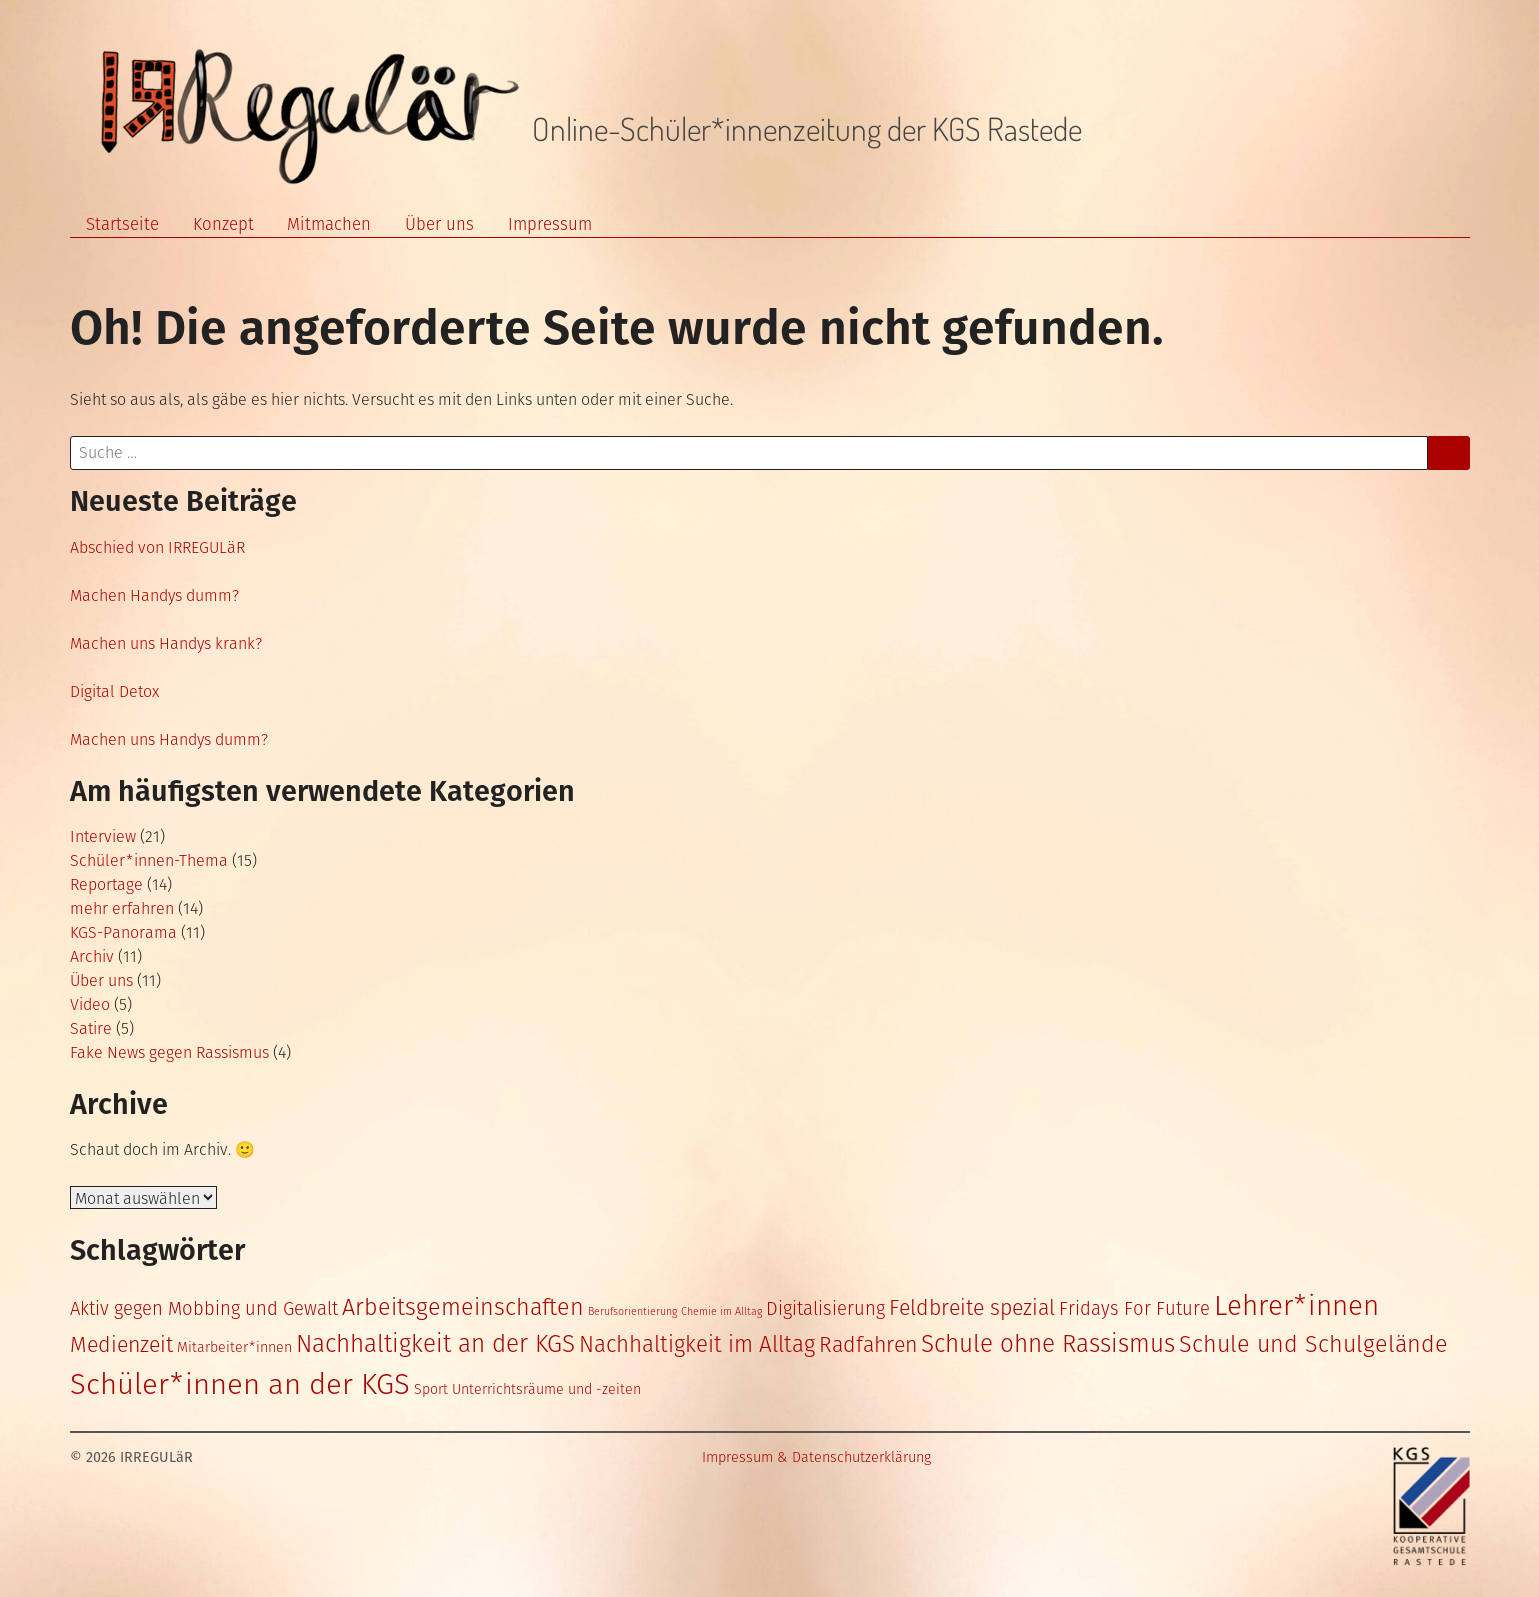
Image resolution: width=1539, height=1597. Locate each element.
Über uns (439, 224)
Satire (91, 1028)
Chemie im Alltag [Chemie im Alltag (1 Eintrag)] (721, 1311)
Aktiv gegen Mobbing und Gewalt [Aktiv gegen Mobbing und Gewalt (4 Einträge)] (204, 1309)
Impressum (550, 224)
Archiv (92, 956)
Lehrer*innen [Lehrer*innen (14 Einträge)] (1296, 1305)
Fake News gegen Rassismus (169, 1052)
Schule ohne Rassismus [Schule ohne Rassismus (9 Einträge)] (1048, 1343)
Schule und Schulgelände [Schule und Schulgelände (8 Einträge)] (1313, 1344)
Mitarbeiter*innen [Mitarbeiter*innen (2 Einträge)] (234, 1347)
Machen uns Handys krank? (166, 643)
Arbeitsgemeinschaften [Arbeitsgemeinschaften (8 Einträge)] (463, 1307)
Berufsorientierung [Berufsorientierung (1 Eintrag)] (632, 1311)
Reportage (106, 884)
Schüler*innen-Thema (149, 860)
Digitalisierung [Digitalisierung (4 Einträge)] (825, 1309)
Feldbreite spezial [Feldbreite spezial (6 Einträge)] (972, 1308)
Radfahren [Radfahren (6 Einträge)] (868, 1345)
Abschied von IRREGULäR (157, 547)
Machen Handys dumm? (154, 595)
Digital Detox (114, 691)
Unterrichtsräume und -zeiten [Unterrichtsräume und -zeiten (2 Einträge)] (546, 1389)
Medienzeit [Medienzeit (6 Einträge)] (121, 1345)
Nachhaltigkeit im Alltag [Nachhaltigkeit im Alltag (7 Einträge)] (697, 1344)
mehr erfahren (122, 908)
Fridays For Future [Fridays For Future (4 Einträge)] (1134, 1309)
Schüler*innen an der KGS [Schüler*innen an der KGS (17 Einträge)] (240, 1384)
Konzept (223, 224)
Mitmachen (329, 224)
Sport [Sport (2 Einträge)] (431, 1389)
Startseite (122, 224)
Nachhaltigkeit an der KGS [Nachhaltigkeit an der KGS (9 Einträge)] (435, 1343)
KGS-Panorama (123, 932)
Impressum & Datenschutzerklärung (816, 1457)
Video (90, 1004)
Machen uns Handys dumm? (169, 739)
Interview (103, 836)
